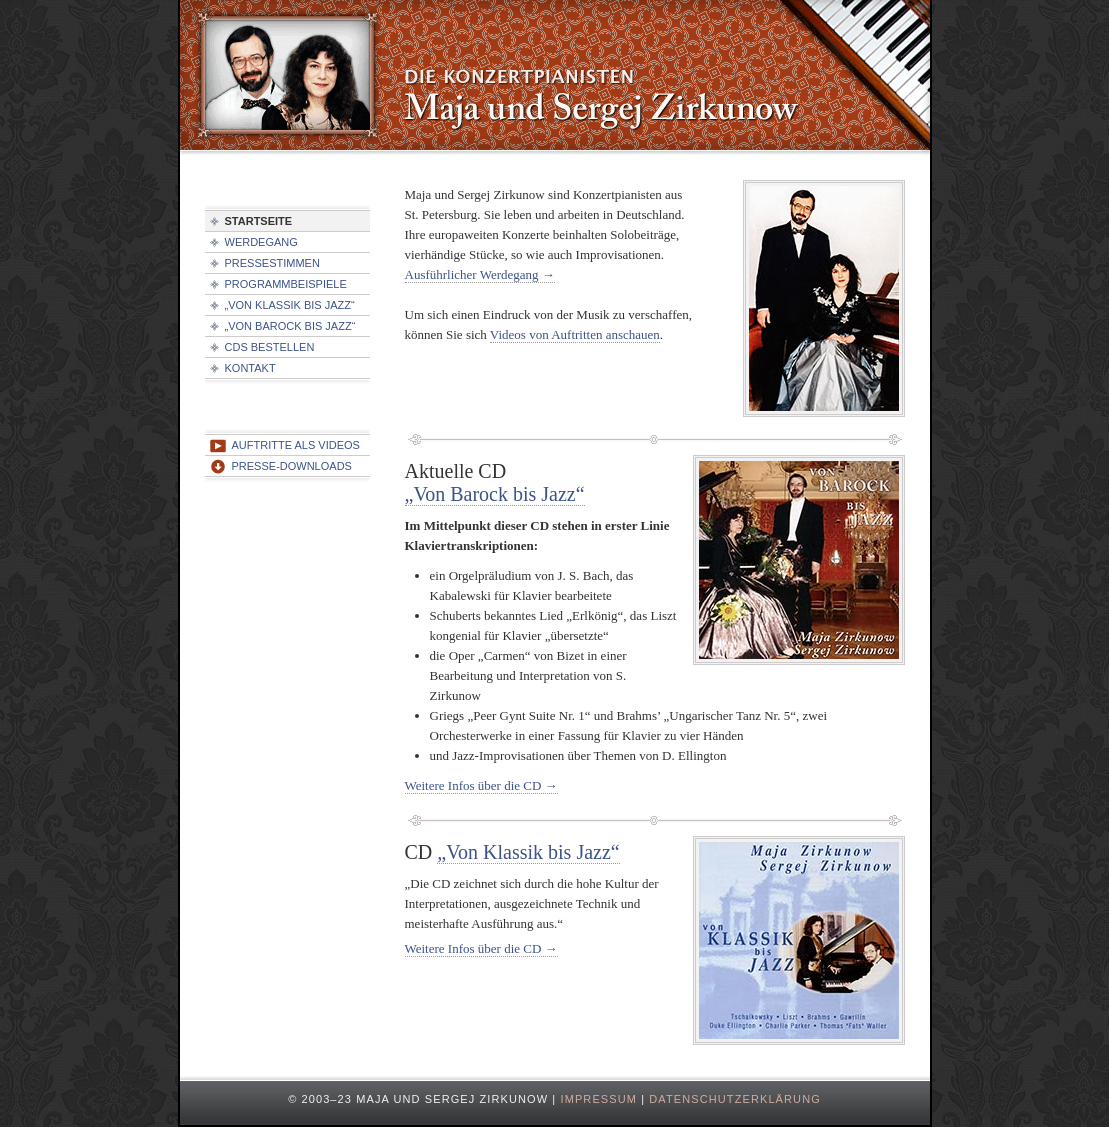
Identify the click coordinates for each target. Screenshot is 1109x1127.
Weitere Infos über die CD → (481, 785)
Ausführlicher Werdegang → (480, 274)
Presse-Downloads (292, 466)
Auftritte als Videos (296, 445)
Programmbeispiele (286, 284)
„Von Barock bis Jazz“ (495, 494)
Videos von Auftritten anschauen (575, 334)
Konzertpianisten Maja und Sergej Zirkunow (555, 80)
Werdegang (261, 242)
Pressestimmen (272, 263)
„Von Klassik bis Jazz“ (528, 852)
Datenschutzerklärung (735, 1099)
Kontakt (250, 368)
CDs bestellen (270, 347)
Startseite (259, 221)
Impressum (598, 1099)
